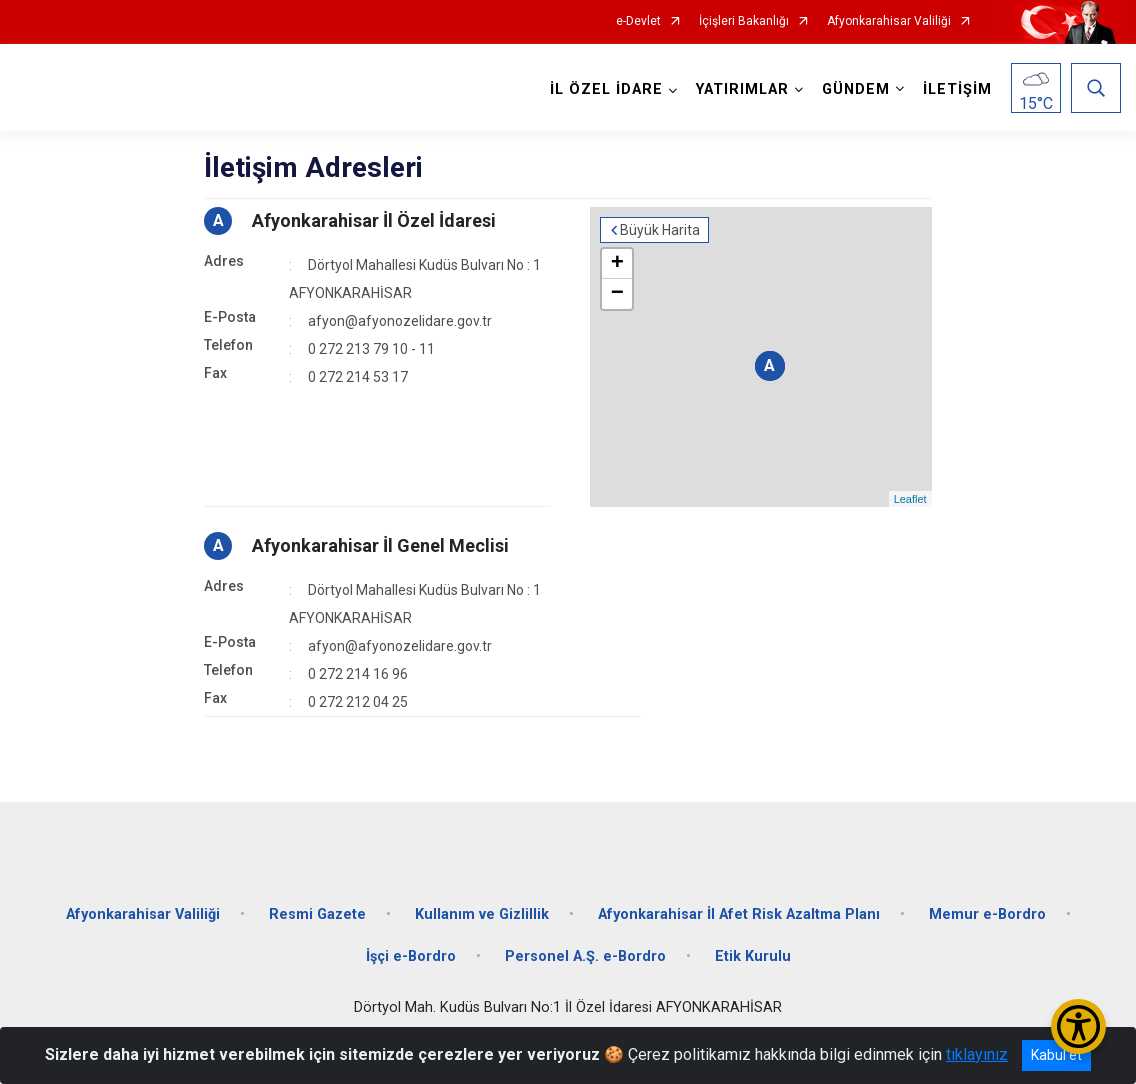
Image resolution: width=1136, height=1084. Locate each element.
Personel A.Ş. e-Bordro (585, 956)
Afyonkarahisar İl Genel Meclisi (380, 545)
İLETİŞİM (957, 89)
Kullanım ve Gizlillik (482, 914)
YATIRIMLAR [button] (742, 89)
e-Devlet (638, 21)
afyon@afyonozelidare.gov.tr (400, 321)
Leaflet (910, 499)
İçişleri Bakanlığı (744, 21)
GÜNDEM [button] (856, 89)
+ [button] (617, 264)
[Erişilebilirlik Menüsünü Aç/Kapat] (1078, 1026)
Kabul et (1056, 1055)
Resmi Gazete (317, 914)
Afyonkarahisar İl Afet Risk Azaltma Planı (739, 914)
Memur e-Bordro (987, 914)
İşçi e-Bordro (411, 956)
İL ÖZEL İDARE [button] (606, 89)
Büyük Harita (660, 230)
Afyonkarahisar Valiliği (889, 21)
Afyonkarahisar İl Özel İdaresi (374, 220)
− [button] (617, 294)
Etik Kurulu (753, 956)
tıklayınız (977, 1054)
